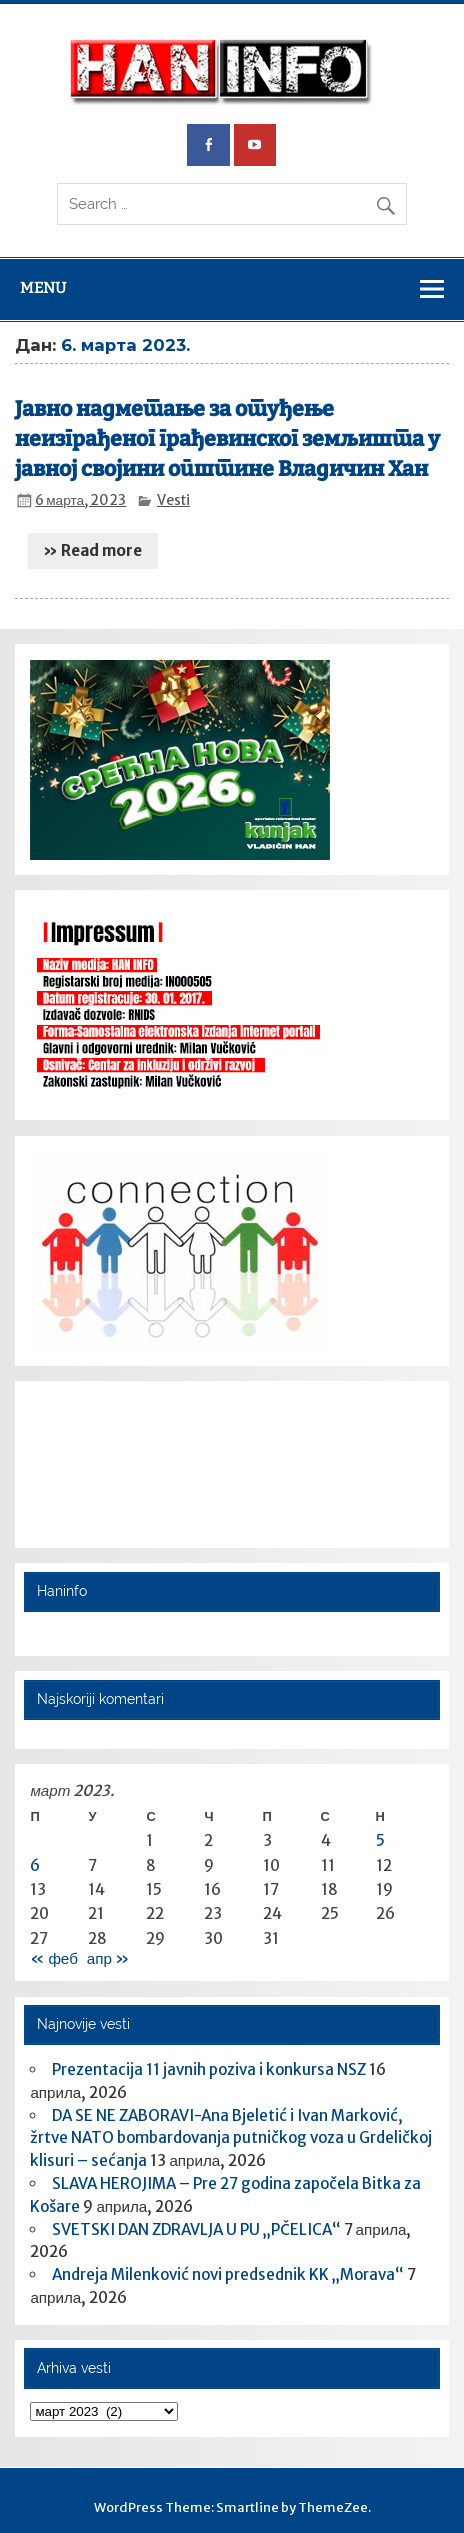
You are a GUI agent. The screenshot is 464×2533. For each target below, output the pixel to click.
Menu (43, 288)
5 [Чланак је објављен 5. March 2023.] (380, 1840)
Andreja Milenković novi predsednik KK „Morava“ (228, 2274)
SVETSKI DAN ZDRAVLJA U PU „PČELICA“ (196, 2229)
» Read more (92, 550)
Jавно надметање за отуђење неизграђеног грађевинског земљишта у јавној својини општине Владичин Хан (227, 439)
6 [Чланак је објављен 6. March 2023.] (35, 1865)
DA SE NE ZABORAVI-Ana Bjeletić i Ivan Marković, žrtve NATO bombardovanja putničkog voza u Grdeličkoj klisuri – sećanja (231, 2138)
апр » (108, 1958)
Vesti (173, 500)
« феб (53, 1958)
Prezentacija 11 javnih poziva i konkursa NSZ (209, 2069)
